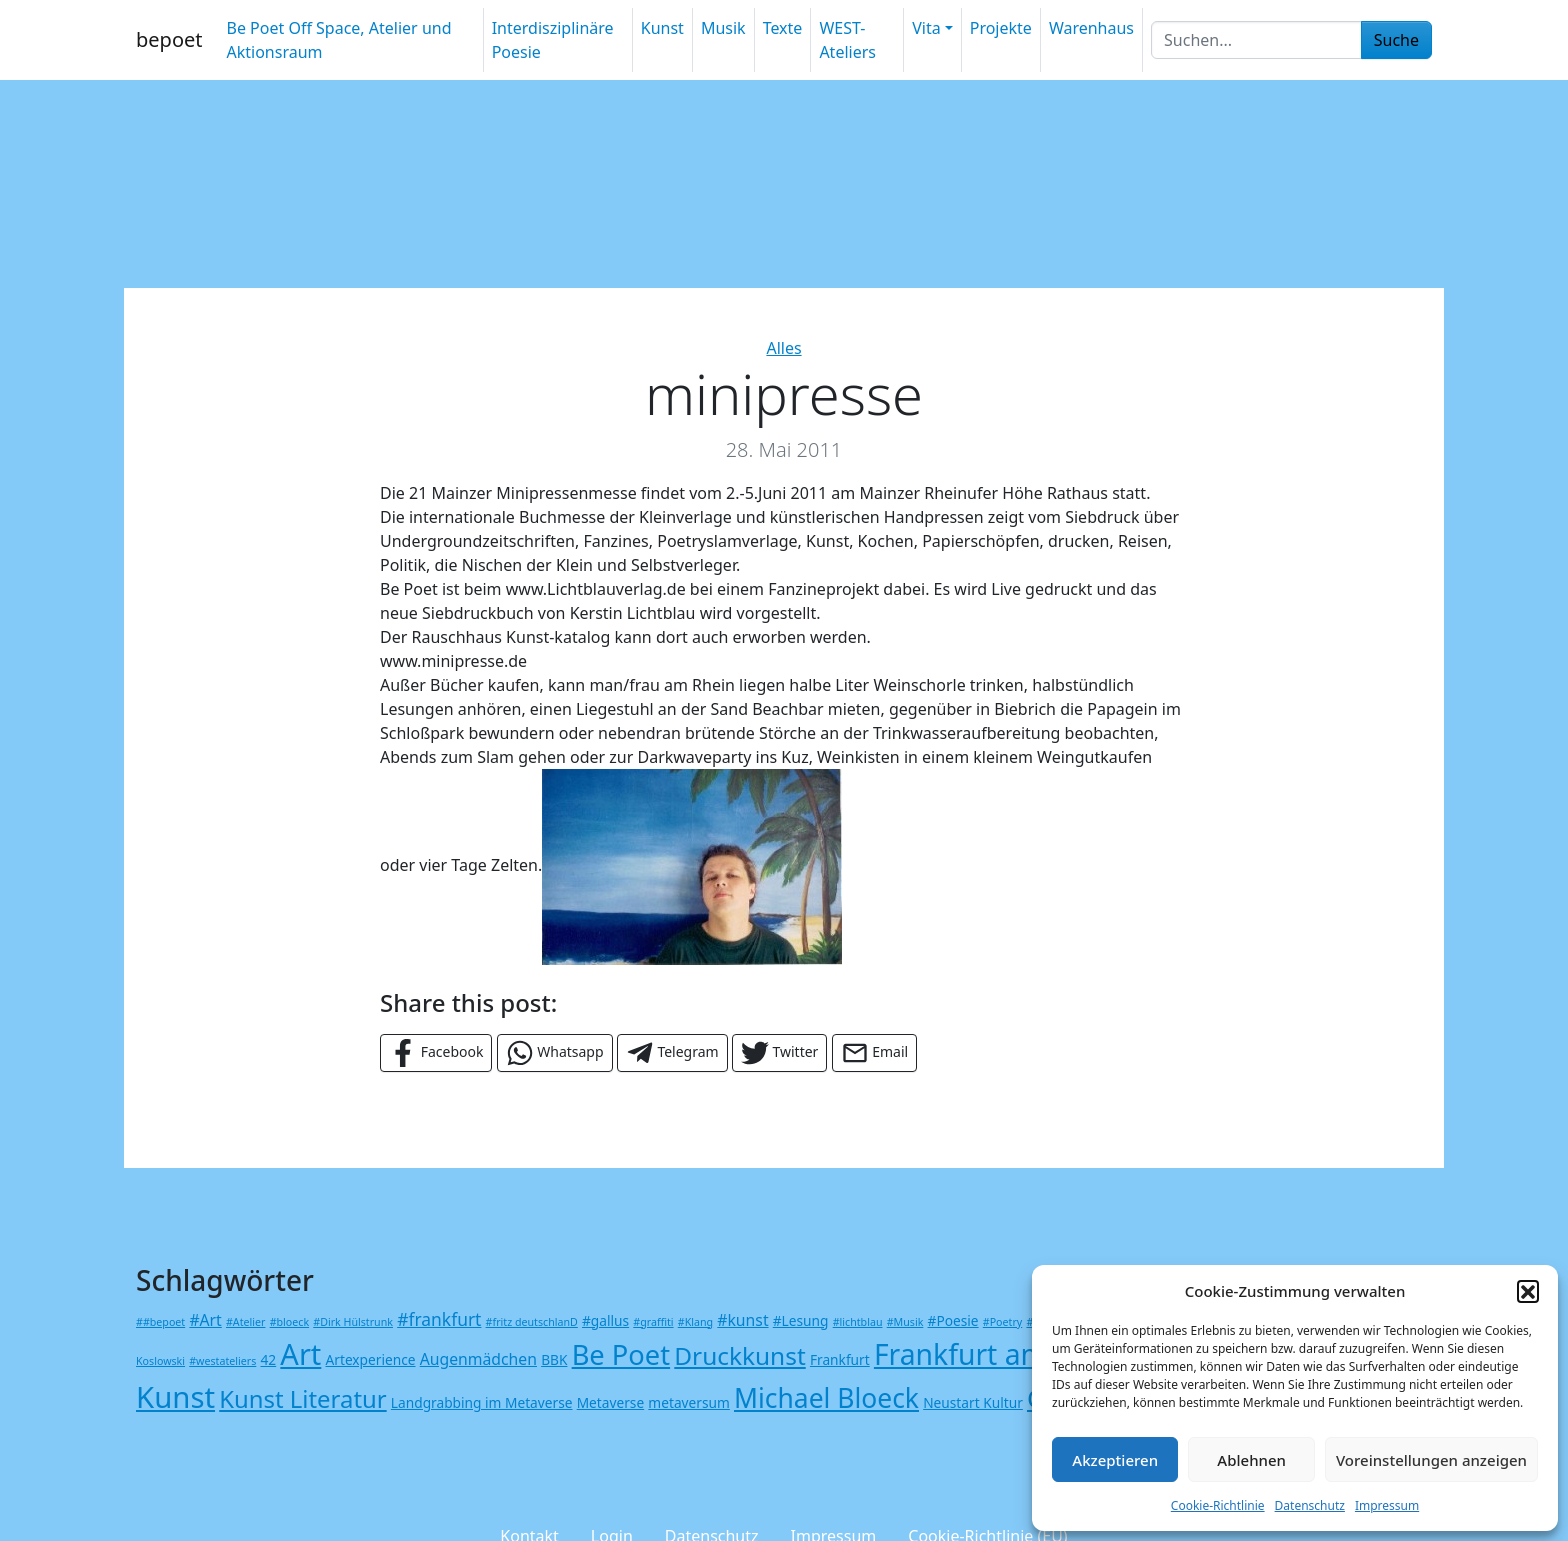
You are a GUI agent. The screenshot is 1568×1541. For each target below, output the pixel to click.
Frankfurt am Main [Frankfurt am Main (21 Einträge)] (997, 1354)
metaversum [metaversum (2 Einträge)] (688, 1402)
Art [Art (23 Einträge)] (300, 1353)
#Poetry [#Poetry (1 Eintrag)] (1002, 1322)
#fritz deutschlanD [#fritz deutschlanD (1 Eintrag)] (532, 1322)
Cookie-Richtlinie (1218, 1505)
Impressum (1387, 1505)
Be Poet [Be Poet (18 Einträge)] (621, 1354)
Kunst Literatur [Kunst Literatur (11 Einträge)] (302, 1398)
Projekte (1001, 28)
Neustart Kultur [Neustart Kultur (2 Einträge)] (973, 1402)
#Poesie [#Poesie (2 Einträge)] (953, 1320)
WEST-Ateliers (847, 40)
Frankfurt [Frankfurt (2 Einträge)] (840, 1359)
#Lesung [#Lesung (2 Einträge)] (801, 1320)
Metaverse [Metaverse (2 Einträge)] (611, 1402)
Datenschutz (1310, 1505)
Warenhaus (1091, 28)
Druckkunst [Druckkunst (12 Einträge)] (739, 1355)
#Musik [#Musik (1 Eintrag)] (905, 1322)
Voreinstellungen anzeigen (1431, 1460)
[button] (1528, 1291)
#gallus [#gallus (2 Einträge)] (605, 1320)
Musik (723, 28)
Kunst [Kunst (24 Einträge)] (175, 1397)
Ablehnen (1251, 1460)
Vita (926, 28)
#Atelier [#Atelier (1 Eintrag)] (245, 1322)
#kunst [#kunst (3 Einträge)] (742, 1320)
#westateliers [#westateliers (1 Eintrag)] (222, 1361)
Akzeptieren (1115, 1460)
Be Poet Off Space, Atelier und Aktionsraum (338, 40)
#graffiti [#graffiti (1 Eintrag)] (653, 1322)
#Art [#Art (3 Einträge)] (205, 1320)
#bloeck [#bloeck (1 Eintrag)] (289, 1322)
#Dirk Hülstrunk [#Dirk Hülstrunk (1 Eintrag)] (353, 1322)
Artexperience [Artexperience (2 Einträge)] (371, 1359)
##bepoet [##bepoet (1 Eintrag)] (160, 1322)
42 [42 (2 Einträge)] (268, 1359)
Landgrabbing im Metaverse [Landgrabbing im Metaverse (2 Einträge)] (482, 1402)
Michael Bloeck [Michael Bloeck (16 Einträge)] (826, 1398)
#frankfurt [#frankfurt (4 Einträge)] (439, 1319)
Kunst (662, 28)
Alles (783, 348)
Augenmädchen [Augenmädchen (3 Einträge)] (478, 1359)
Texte (783, 28)
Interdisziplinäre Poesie (553, 40)
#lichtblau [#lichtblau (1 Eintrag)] (858, 1322)
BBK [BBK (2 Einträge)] (554, 1359)
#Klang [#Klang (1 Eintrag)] (695, 1322)
